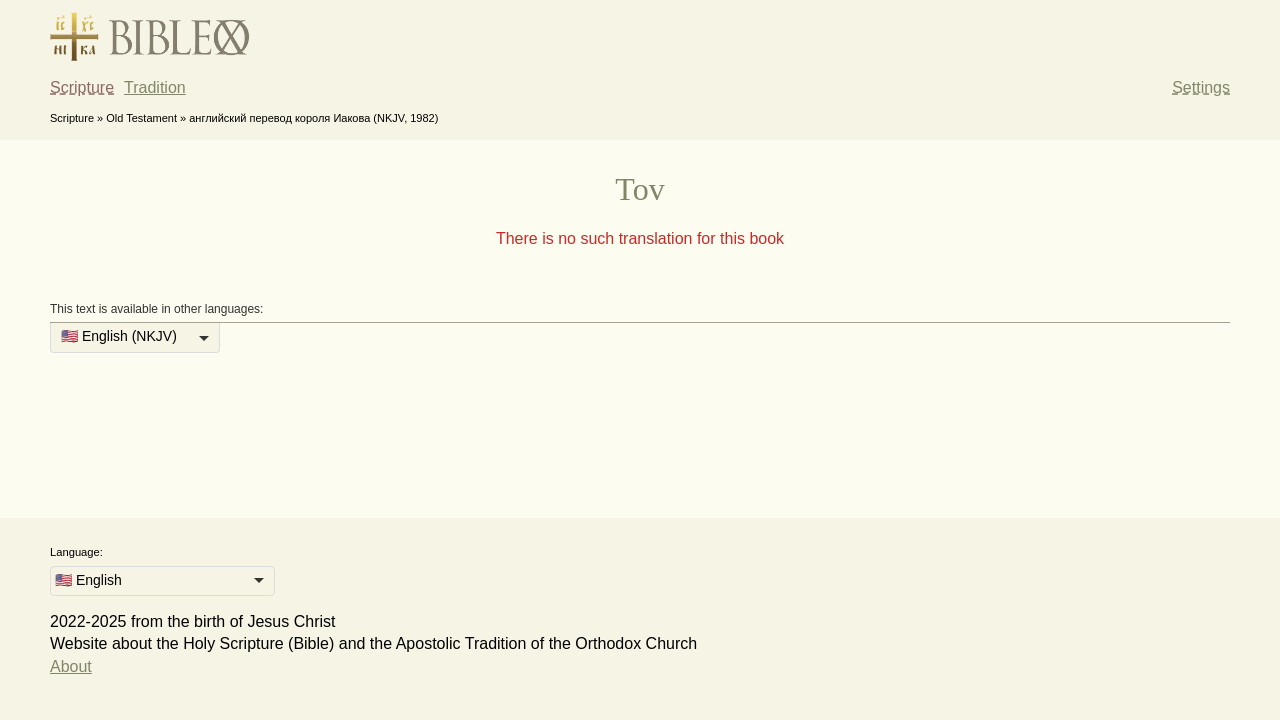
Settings (1201, 87)
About (71, 666)
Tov (639, 189)
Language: (76, 552)
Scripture (82, 87)
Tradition (155, 87)
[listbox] (135, 338)
